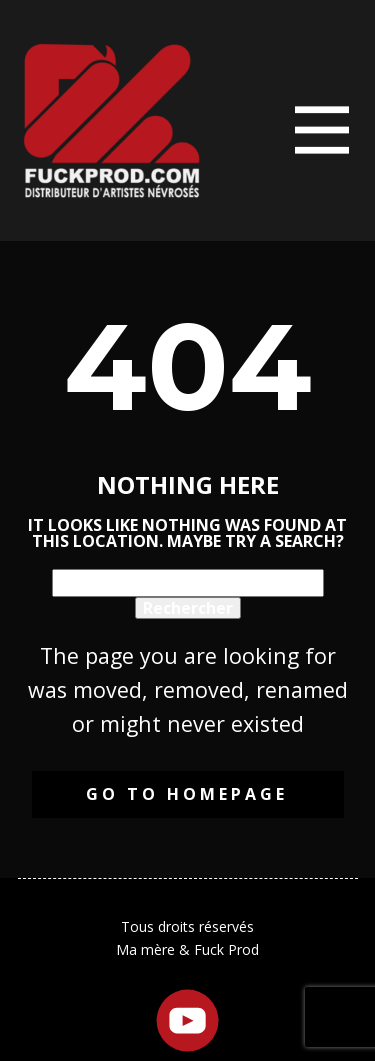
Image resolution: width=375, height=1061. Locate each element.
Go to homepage (187, 794)
